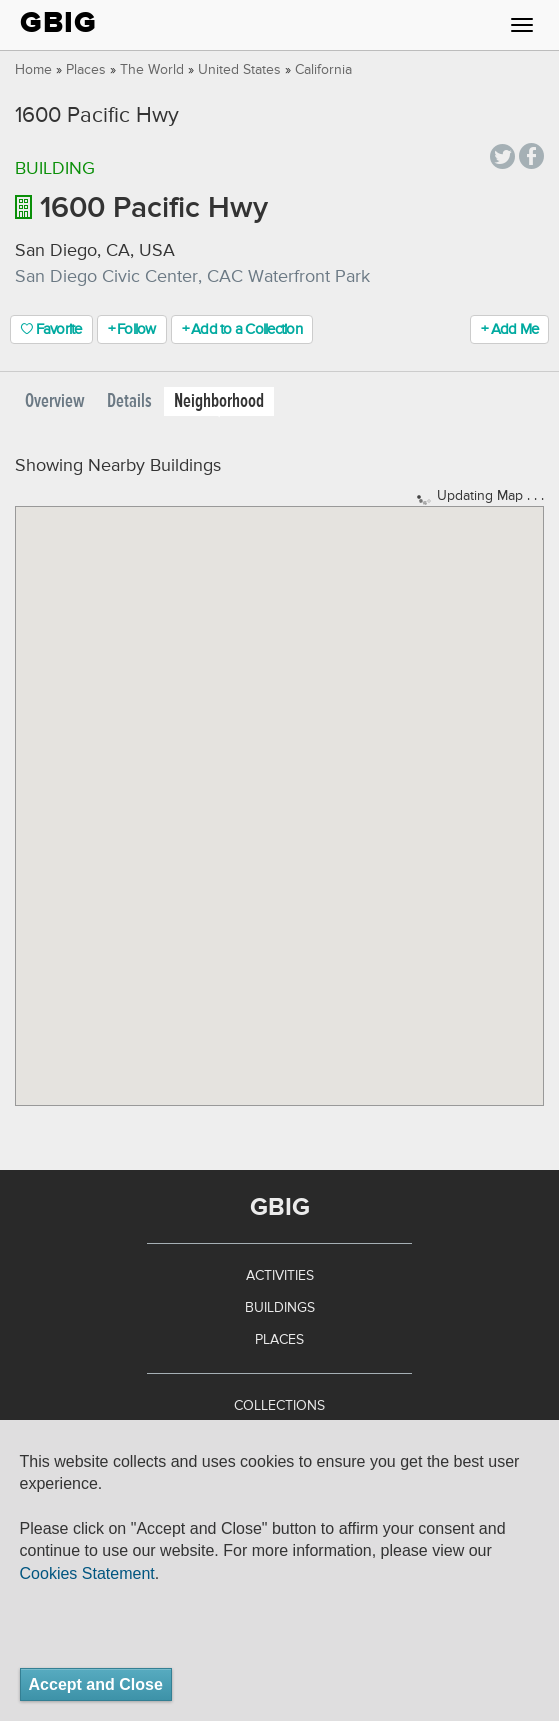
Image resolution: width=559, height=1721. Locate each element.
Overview (55, 401)
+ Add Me (509, 329)
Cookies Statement (87, 1573)
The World (152, 70)
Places (86, 70)
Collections (279, 1406)
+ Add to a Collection (242, 329)
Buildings (280, 1308)
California (323, 70)
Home (33, 70)
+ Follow (132, 329)
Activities (280, 1276)
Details (129, 401)
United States (239, 70)
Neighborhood (219, 401)
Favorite (51, 329)
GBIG (58, 22)
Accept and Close (96, 1684)
